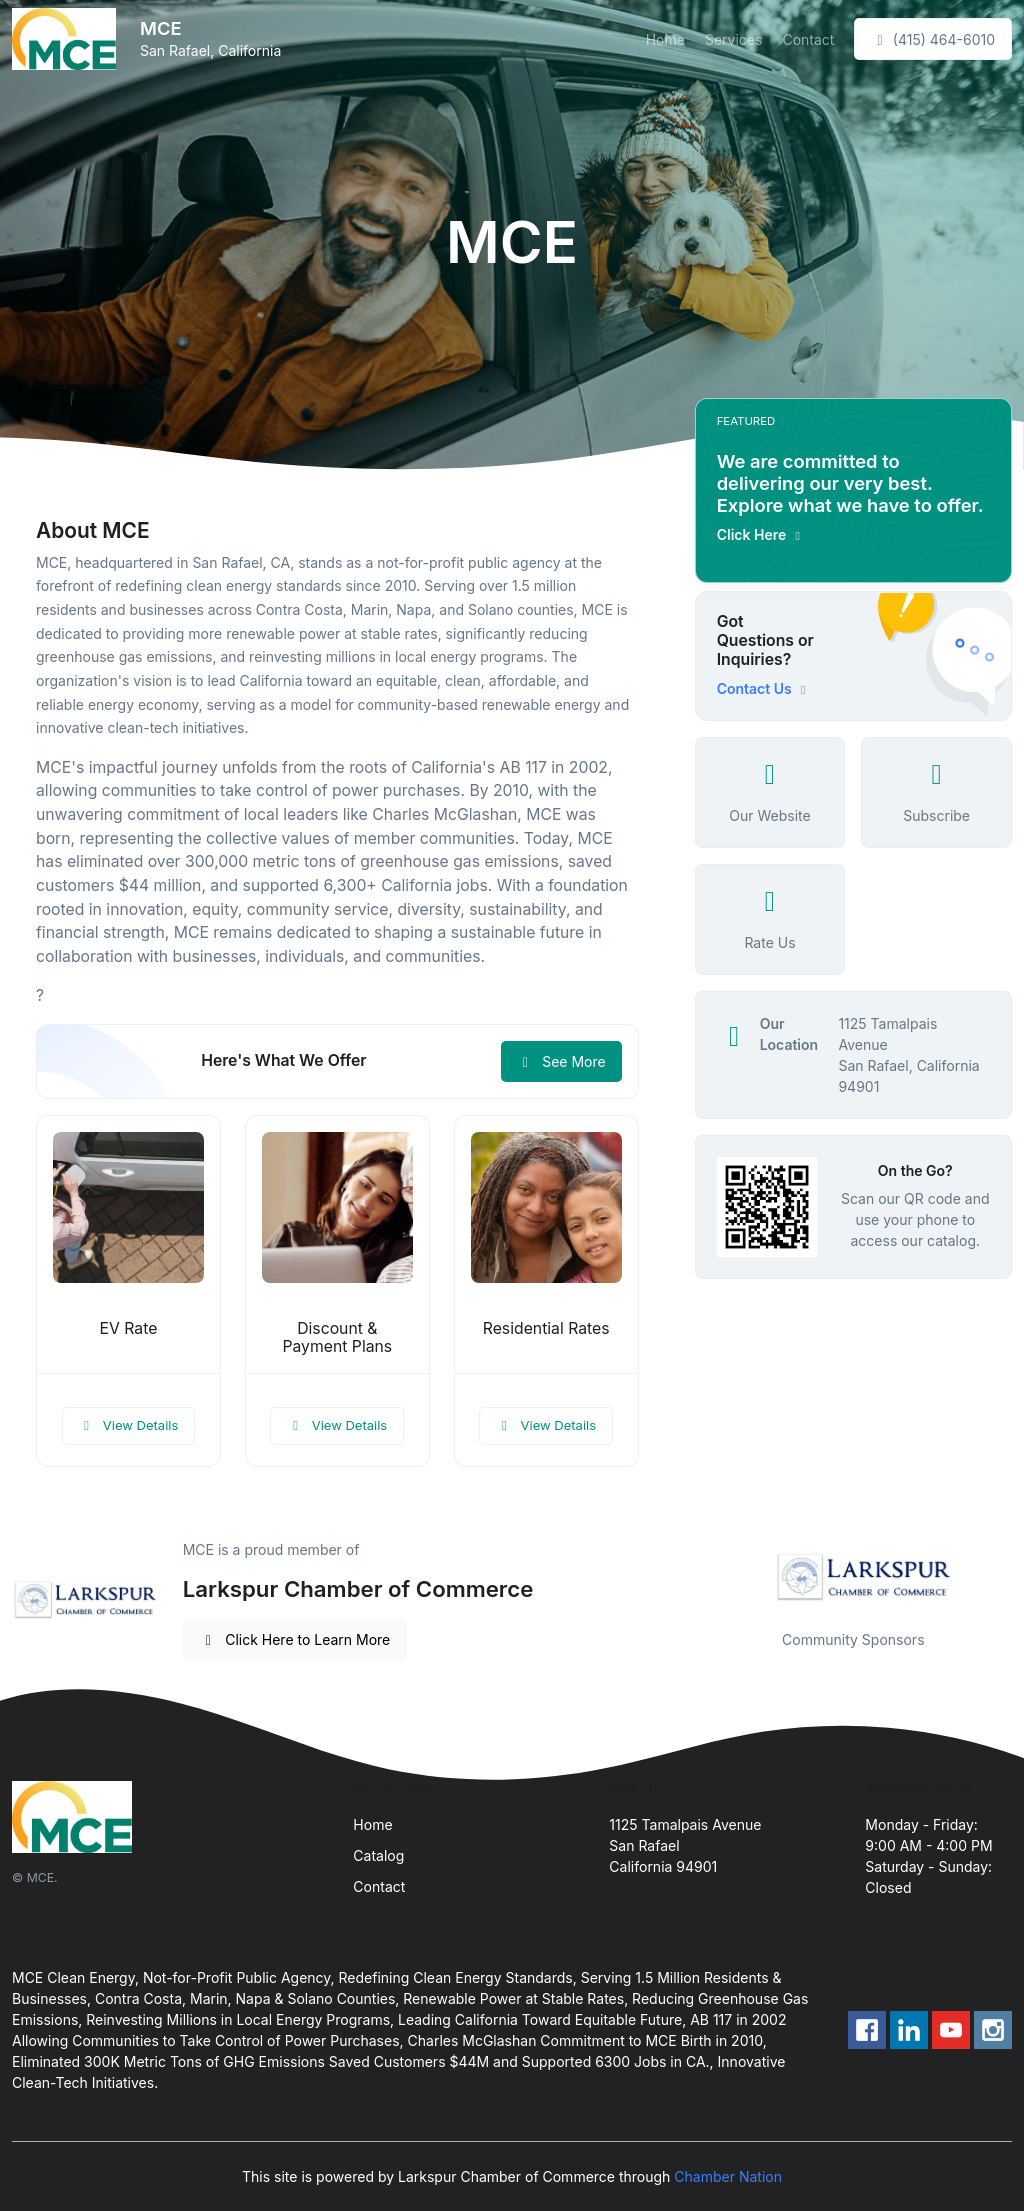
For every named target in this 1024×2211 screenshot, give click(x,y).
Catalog (378, 1855)
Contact (808, 39)
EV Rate (129, 1328)
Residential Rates (546, 1328)
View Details (129, 1425)
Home (665, 39)
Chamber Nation (728, 2176)
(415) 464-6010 (933, 39)
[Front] (68, 39)
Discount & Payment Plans (337, 1338)
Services (733, 39)
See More (561, 1061)
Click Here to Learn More (295, 1639)
